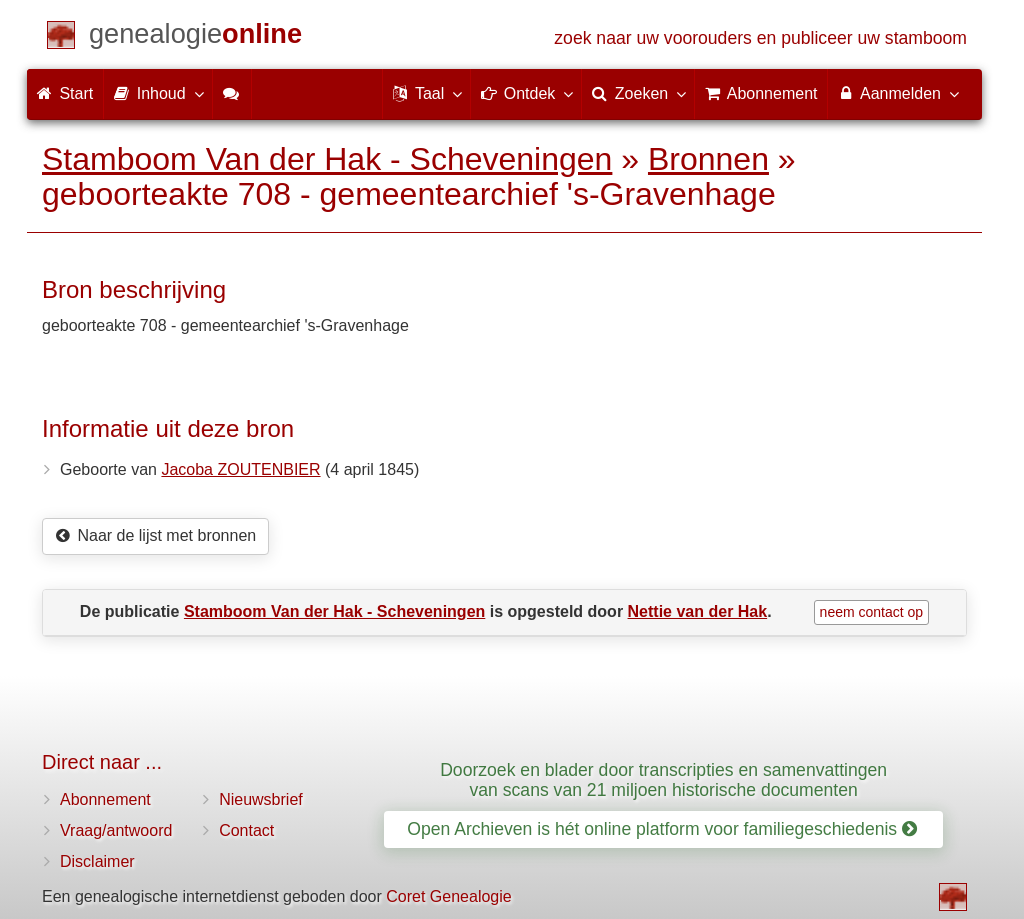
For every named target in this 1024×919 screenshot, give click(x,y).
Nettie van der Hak (698, 611)
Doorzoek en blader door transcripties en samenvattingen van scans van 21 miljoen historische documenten (663, 779)
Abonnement (105, 799)
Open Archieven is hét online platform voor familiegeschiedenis (662, 829)
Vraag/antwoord (116, 830)
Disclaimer (97, 861)
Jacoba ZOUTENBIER (240, 469)
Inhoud (157, 93)
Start (65, 93)
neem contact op (872, 612)
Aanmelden (897, 93)
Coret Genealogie (448, 896)
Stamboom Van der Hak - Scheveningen (327, 159)
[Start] (195, 37)
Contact (246, 830)
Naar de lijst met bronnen (155, 535)
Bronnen (708, 159)
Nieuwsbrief (261, 799)
